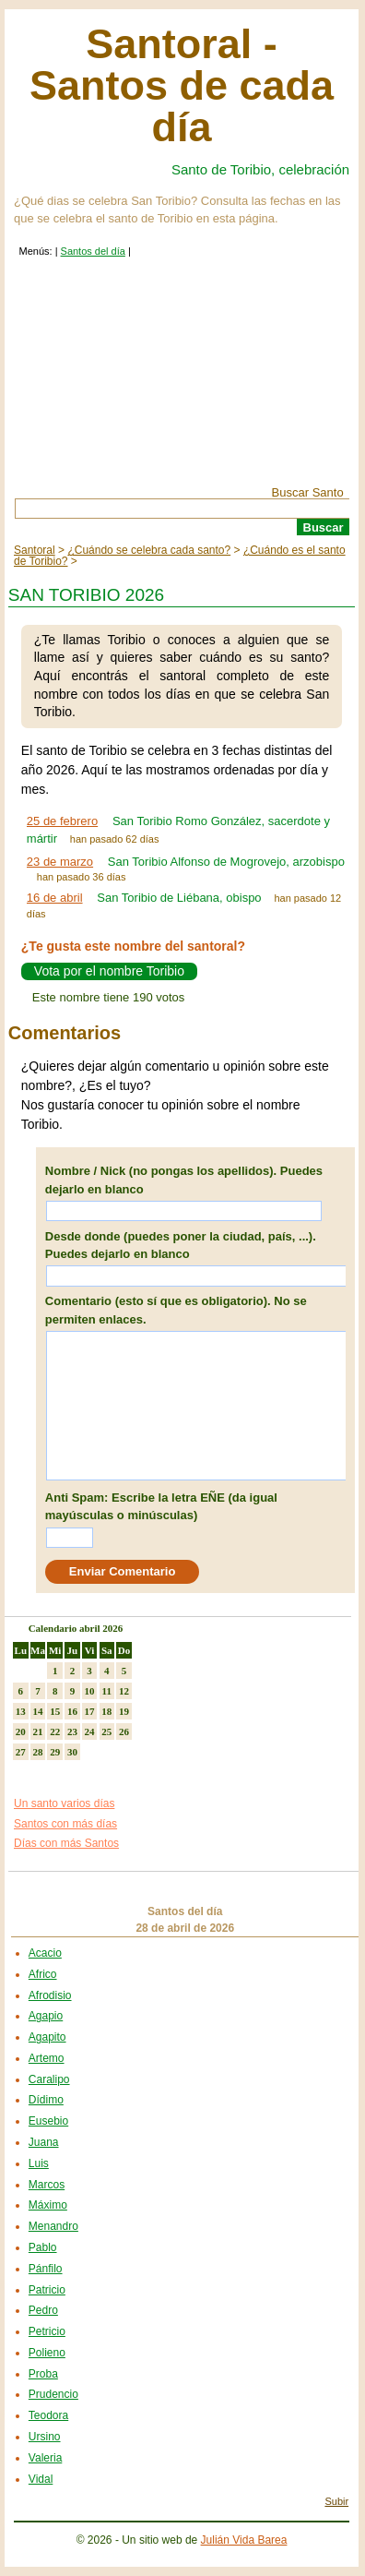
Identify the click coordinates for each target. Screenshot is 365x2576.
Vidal (41, 2479)
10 (90, 1690)
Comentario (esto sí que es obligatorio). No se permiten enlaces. (176, 1310)
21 (38, 1731)
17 (90, 1711)
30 (72, 1751)
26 (124, 1731)
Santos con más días (65, 1823)
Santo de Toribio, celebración (260, 169)
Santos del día (93, 251)
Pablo (43, 2247)
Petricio (47, 2331)
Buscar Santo (308, 492)
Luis (39, 2163)
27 (21, 1751)
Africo (43, 1974)
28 (38, 1751)
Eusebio (48, 2121)
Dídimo (46, 2099)
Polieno (47, 2352)
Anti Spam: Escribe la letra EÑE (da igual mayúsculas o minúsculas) (161, 1507)
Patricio (47, 2289)
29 (55, 1751)
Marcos (47, 2184)
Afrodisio (50, 1995)
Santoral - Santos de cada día (181, 85)
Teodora (48, 2415)
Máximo (48, 2205)
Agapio (46, 2015)
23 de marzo (60, 862)
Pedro (43, 2310)
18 (106, 1711)
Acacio (45, 1953)
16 (72, 1711)
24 (90, 1731)
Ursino (45, 2436)
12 (124, 1690)
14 (38, 1711)
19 (124, 1711)
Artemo (47, 2058)
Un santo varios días (64, 1803)
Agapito (47, 2037)
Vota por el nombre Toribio (109, 972)
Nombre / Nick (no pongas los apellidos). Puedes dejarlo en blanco (184, 1180)
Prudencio (53, 2394)
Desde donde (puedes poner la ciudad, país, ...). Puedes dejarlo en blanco (180, 1245)
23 (72, 1731)
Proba (43, 2373)
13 (21, 1711)
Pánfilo (46, 2268)
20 (21, 1731)
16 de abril (55, 898)
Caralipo (49, 2079)
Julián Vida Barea (244, 2540)
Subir (336, 2501)
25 (106, 1731)
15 (55, 1711)
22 (55, 1731)
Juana (44, 2142)
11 (107, 1690)
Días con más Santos (66, 1843)
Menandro (53, 2226)
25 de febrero (62, 821)
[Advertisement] (182, 385)
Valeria (45, 2457)
